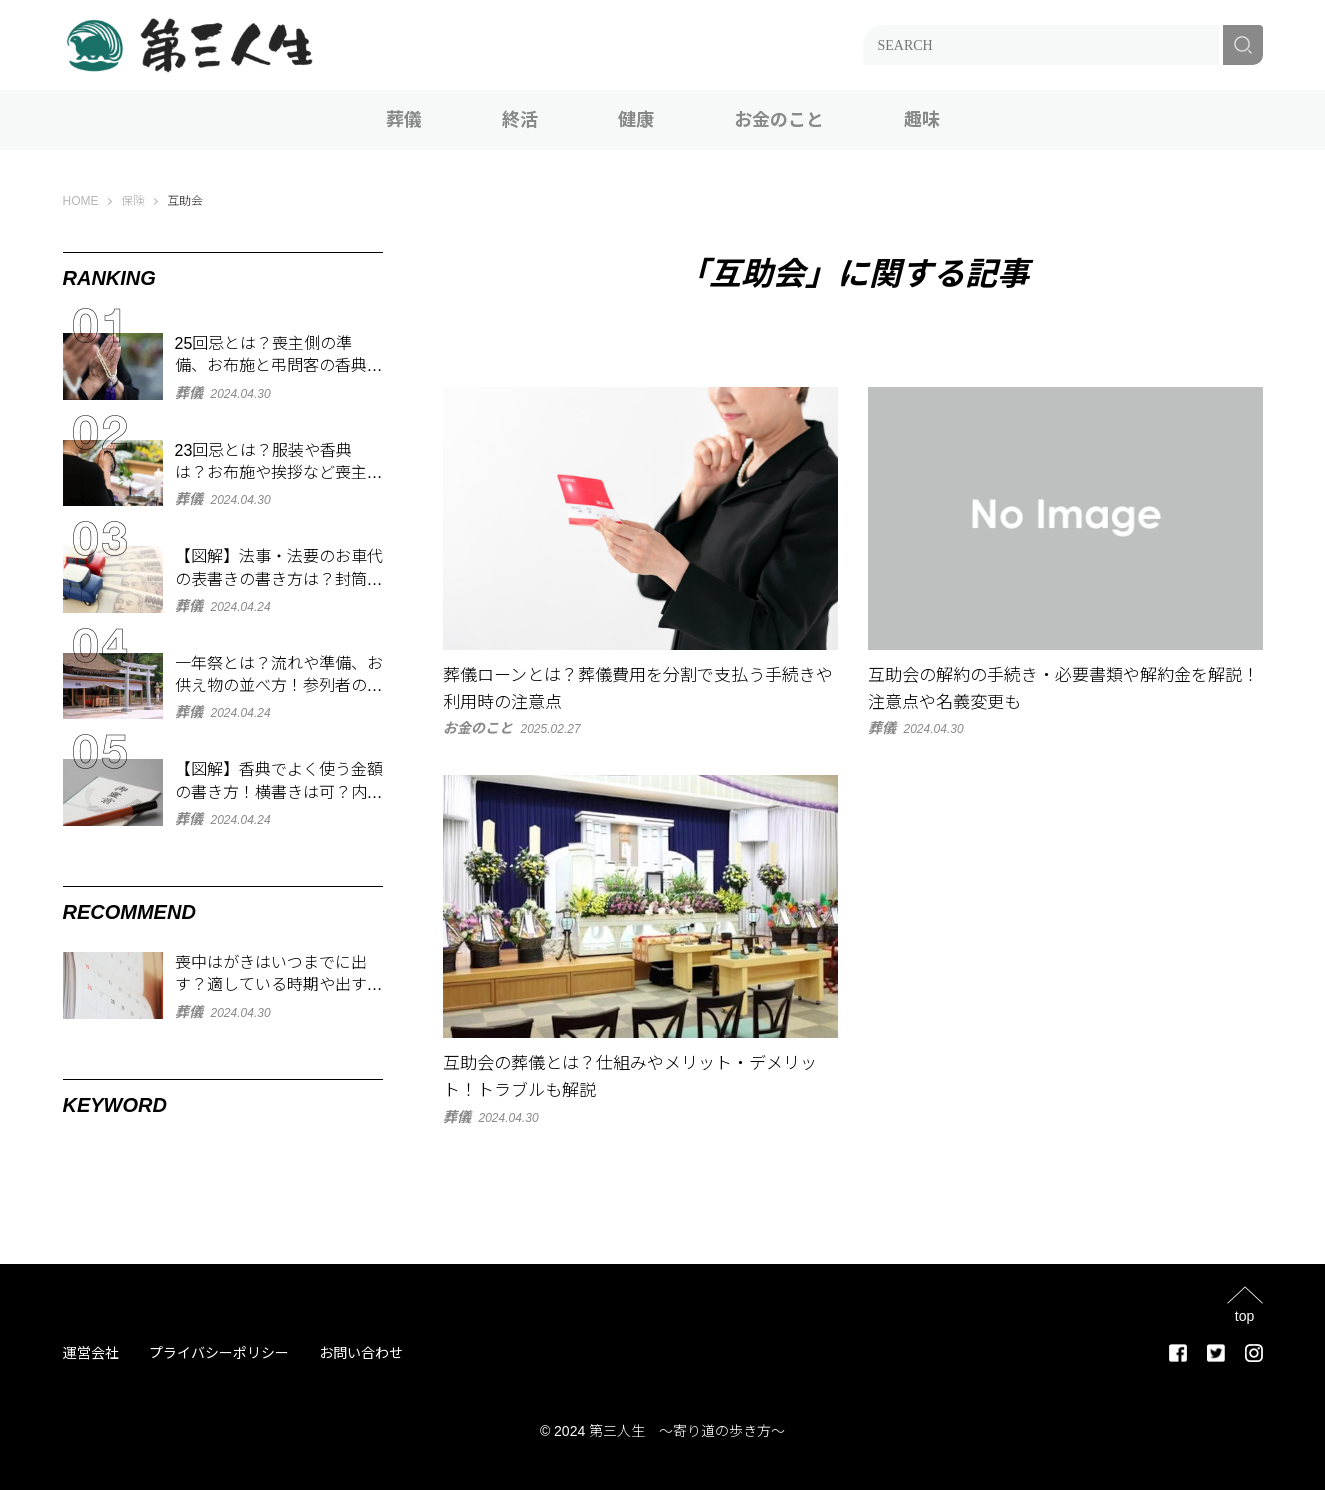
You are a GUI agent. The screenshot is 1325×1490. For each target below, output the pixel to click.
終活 (520, 120)
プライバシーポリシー (219, 1353)
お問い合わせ (361, 1353)
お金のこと (779, 120)
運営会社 (91, 1353)
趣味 (922, 120)
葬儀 (404, 120)
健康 (636, 120)
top (1244, 1315)
